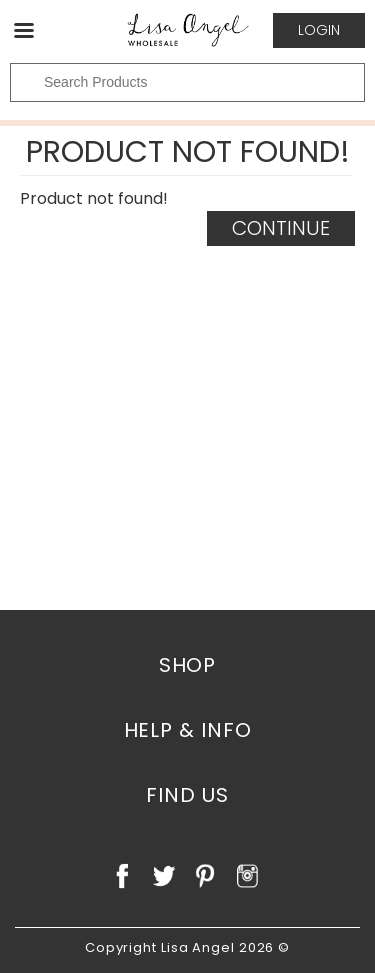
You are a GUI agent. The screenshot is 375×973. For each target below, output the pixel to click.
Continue (281, 228)
